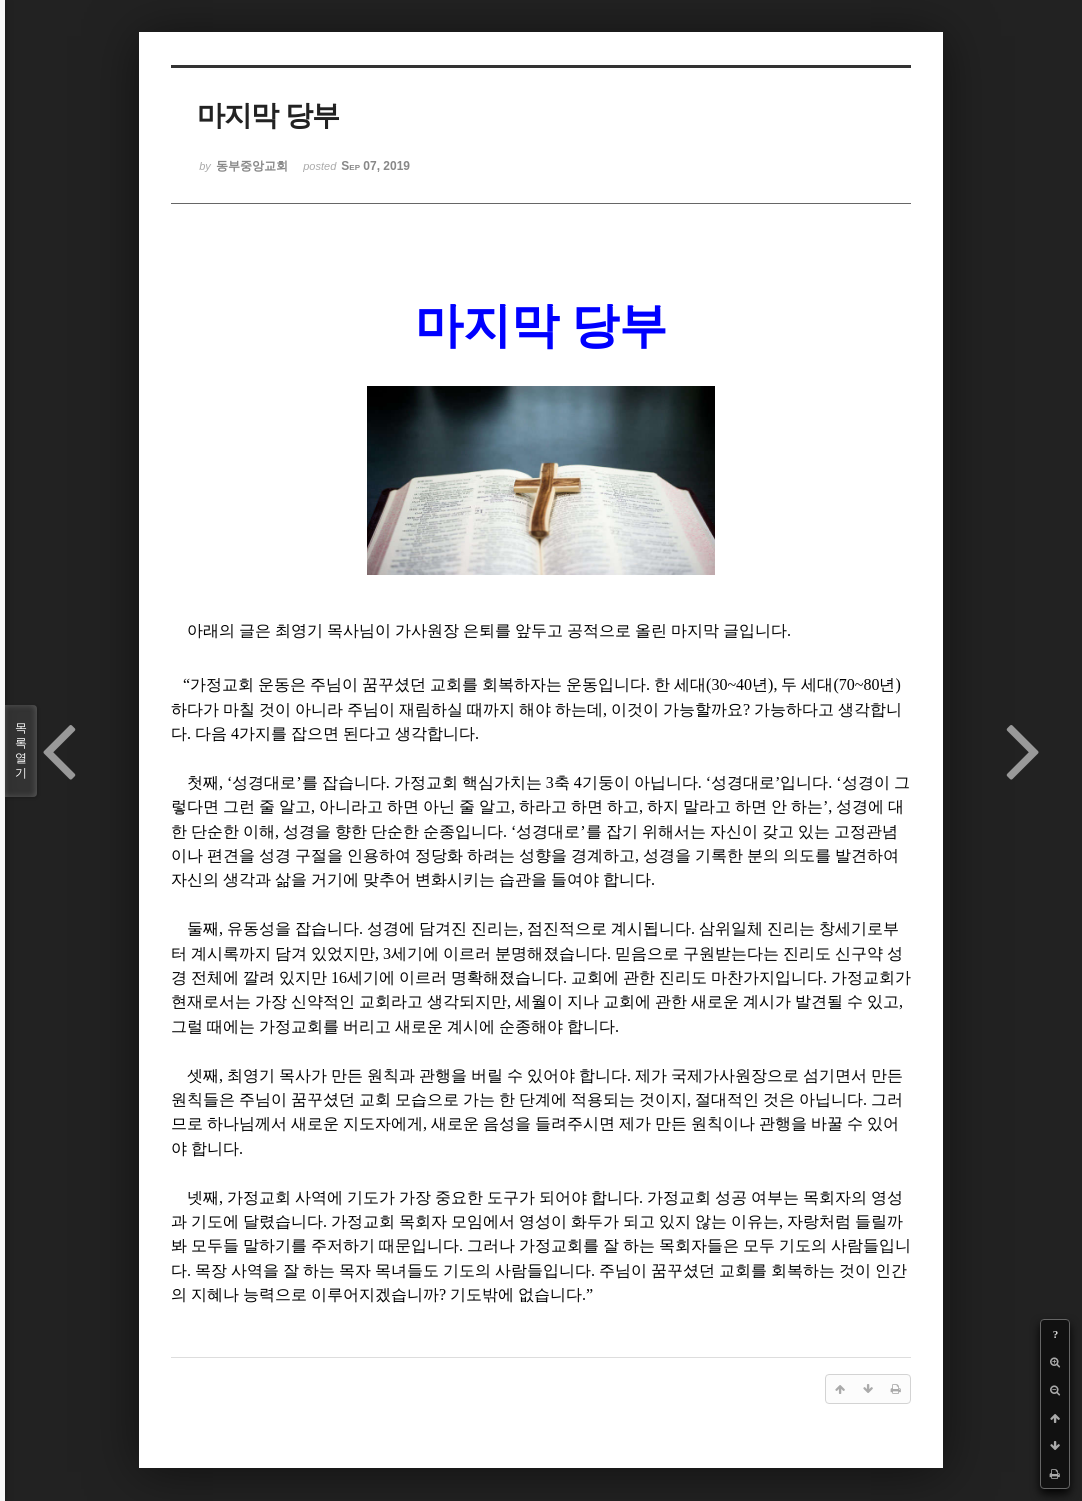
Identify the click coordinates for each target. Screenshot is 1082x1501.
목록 (21, 751)
